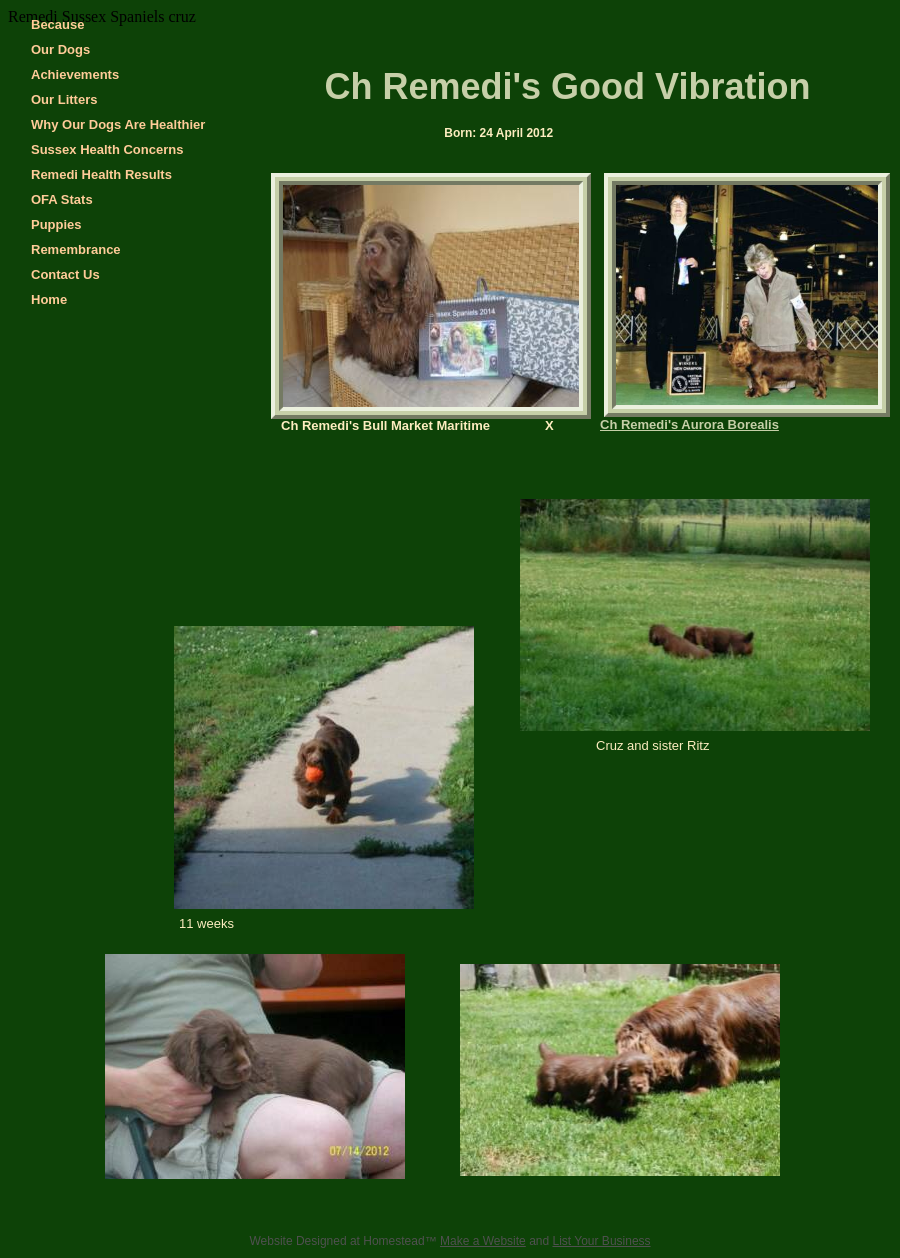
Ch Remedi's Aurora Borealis (689, 424)
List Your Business (602, 1241)
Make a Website (483, 1241)
